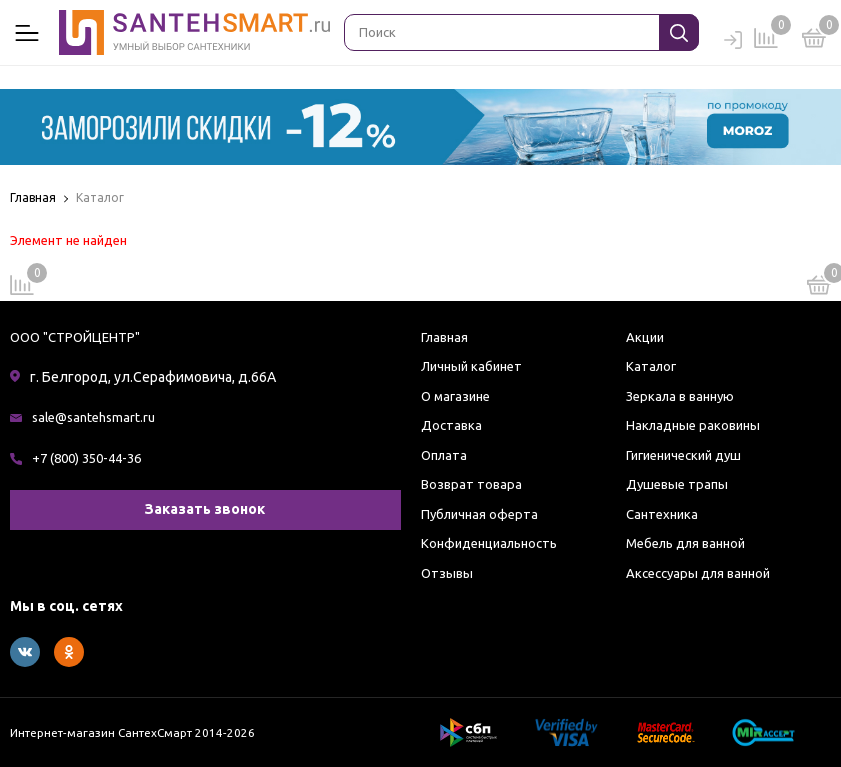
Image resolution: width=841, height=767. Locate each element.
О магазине (455, 396)
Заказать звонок (205, 509)
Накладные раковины (693, 425)
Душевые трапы (677, 484)
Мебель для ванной (685, 543)
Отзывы (447, 573)
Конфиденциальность (489, 543)
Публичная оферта (479, 514)
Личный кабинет (471, 366)
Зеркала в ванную (680, 396)
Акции (645, 337)
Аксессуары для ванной (698, 573)
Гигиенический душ (683, 455)
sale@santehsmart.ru (93, 417)
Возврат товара (471, 484)
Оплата (444, 455)
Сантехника (662, 514)
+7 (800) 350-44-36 (86, 458)
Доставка (451, 425)
